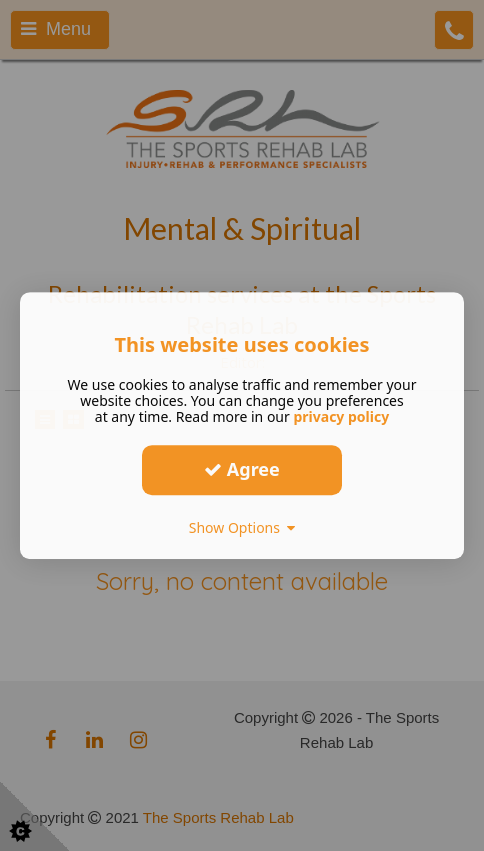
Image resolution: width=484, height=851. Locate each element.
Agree (242, 469)
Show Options (242, 527)
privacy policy (341, 416)
